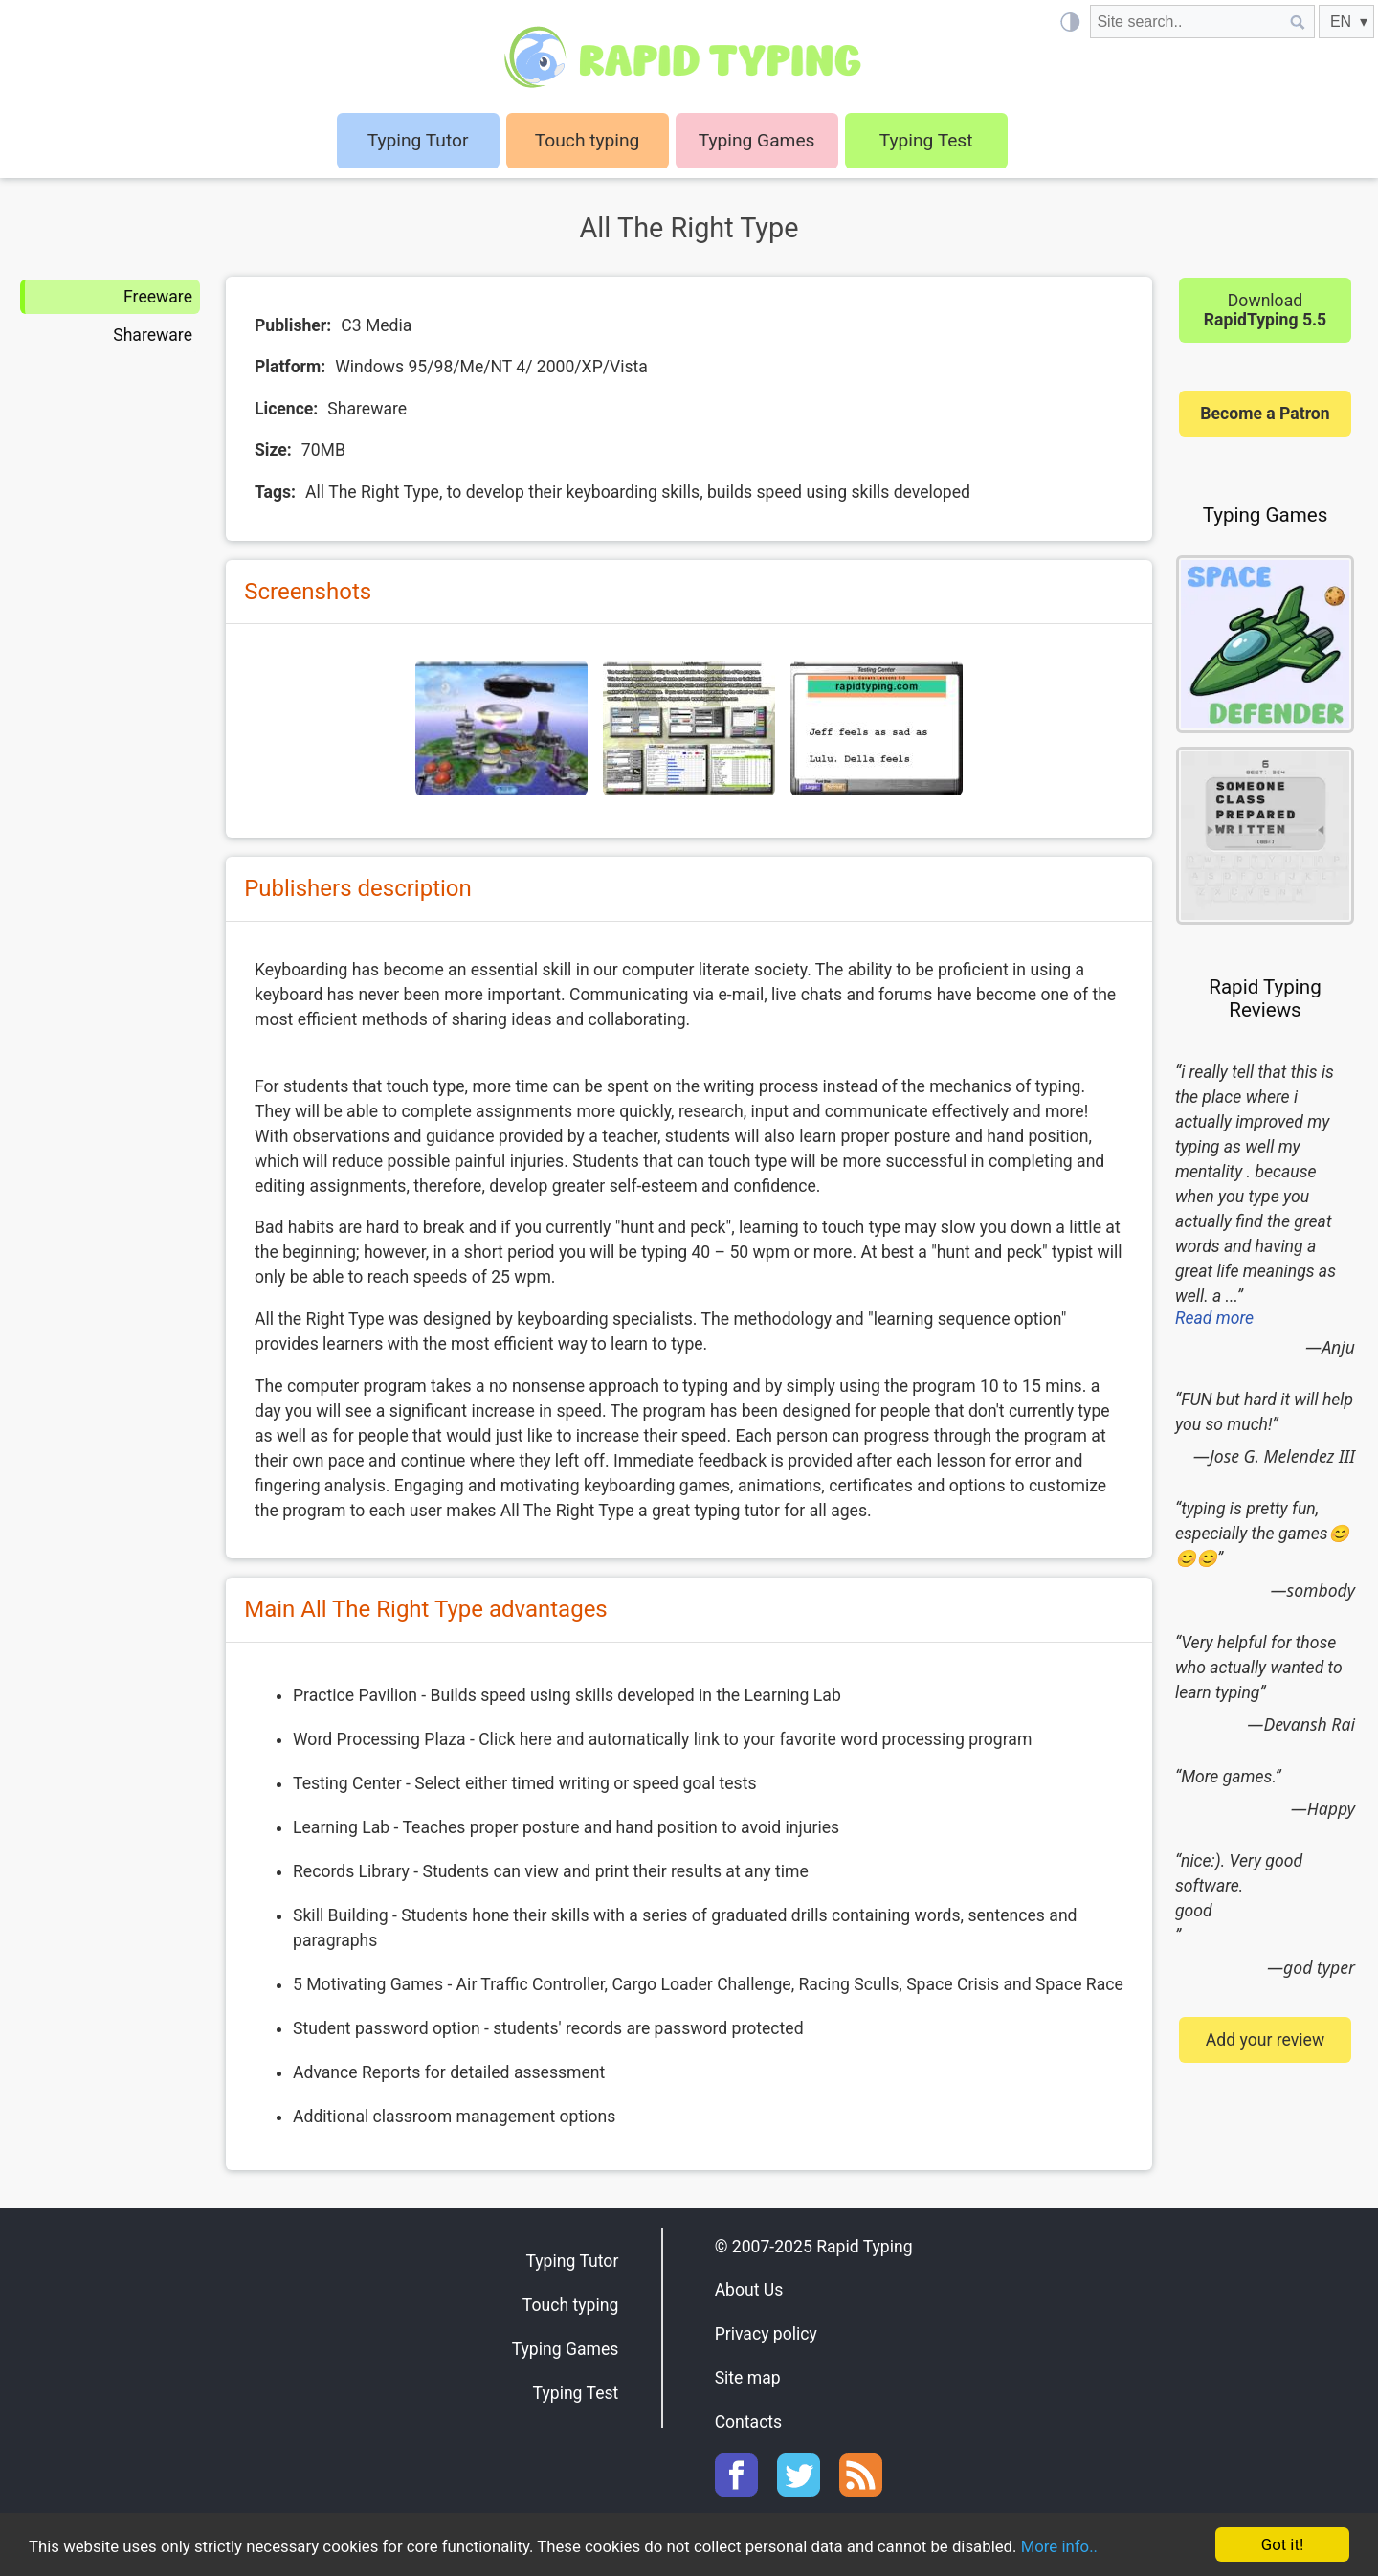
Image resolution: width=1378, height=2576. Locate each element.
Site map (748, 2377)
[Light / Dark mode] (1069, 21)
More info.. (1073, 2547)
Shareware (152, 335)
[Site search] (1185, 21)
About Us (749, 2289)
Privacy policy (766, 2333)
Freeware (157, 296)
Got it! (1281, 2544)
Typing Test (926, 140)
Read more (1214, 1318)
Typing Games (757, 140)
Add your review (1265, 2040)
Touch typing (587, 140)
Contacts (749, 2421)
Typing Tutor (571, 2261)
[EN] (1346, 21)
